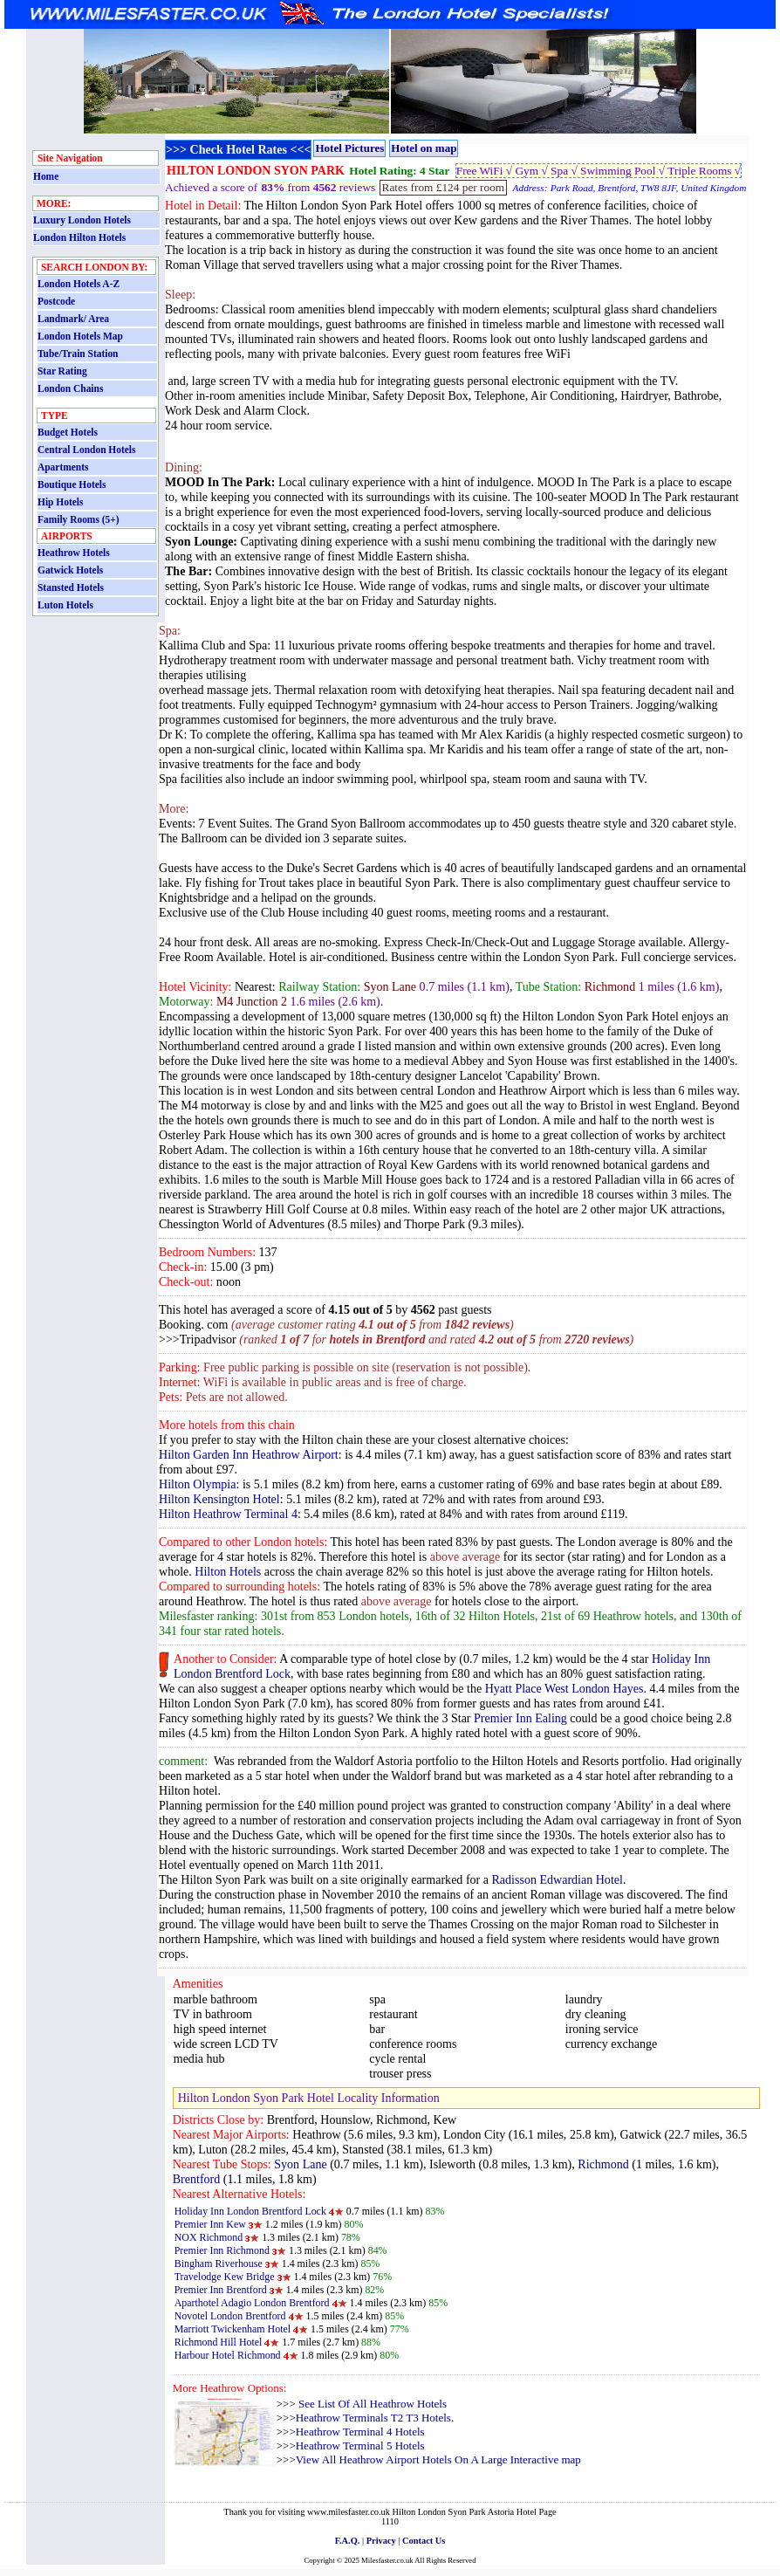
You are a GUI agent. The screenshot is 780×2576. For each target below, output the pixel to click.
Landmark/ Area (73, 318)
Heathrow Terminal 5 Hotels (360, 2445)
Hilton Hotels (228, 1571)
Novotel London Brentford (230, 2316)
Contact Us (423, 2540)
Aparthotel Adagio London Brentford (252, 2303)
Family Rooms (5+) (79, 519)
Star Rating (62, 371)
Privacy (381, 2540)
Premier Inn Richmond (222, 2250)
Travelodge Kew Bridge (224, 2276)
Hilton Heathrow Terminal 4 (228, 1514)
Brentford (197, 2179)
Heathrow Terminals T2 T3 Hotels (373, 2417)
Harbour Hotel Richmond (227, 2355)
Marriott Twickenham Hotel (232, 2329)
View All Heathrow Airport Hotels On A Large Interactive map (438, 2459)
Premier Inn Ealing (520, 1718)
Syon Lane (300, 2164)
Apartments (63, 467)
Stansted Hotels (71, 587)
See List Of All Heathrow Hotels (371, 2403)
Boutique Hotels (72, 484)
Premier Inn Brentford (220, 2290)
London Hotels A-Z (79, 283)
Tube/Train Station (78, 353)
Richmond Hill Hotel (218, 2342)
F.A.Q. (347, 2540)
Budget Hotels (68, 432)
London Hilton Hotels (79, 237)
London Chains (70, 388)
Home (45, 176)
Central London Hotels (86, 449)
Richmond (603, 2164)
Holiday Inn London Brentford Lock (250, 2211)
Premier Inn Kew (210, 2224)
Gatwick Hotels (70, 570)
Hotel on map (423, 148)
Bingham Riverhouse (218, 2263)
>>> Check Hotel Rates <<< (238, 149)
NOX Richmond (208, 2237)
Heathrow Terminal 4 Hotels (360, 2431)
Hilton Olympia (197, 1484)
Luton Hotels (65, 605)
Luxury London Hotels (82, 220)
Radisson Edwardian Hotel (556, 1879)
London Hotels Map (80, 336)
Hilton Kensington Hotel (219, 1499)
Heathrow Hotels (74, 552)
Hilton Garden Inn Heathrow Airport (249, 1454)
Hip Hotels (60, 502)
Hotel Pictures (349, 148)
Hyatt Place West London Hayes (564, 1688)
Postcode (56, 301)
